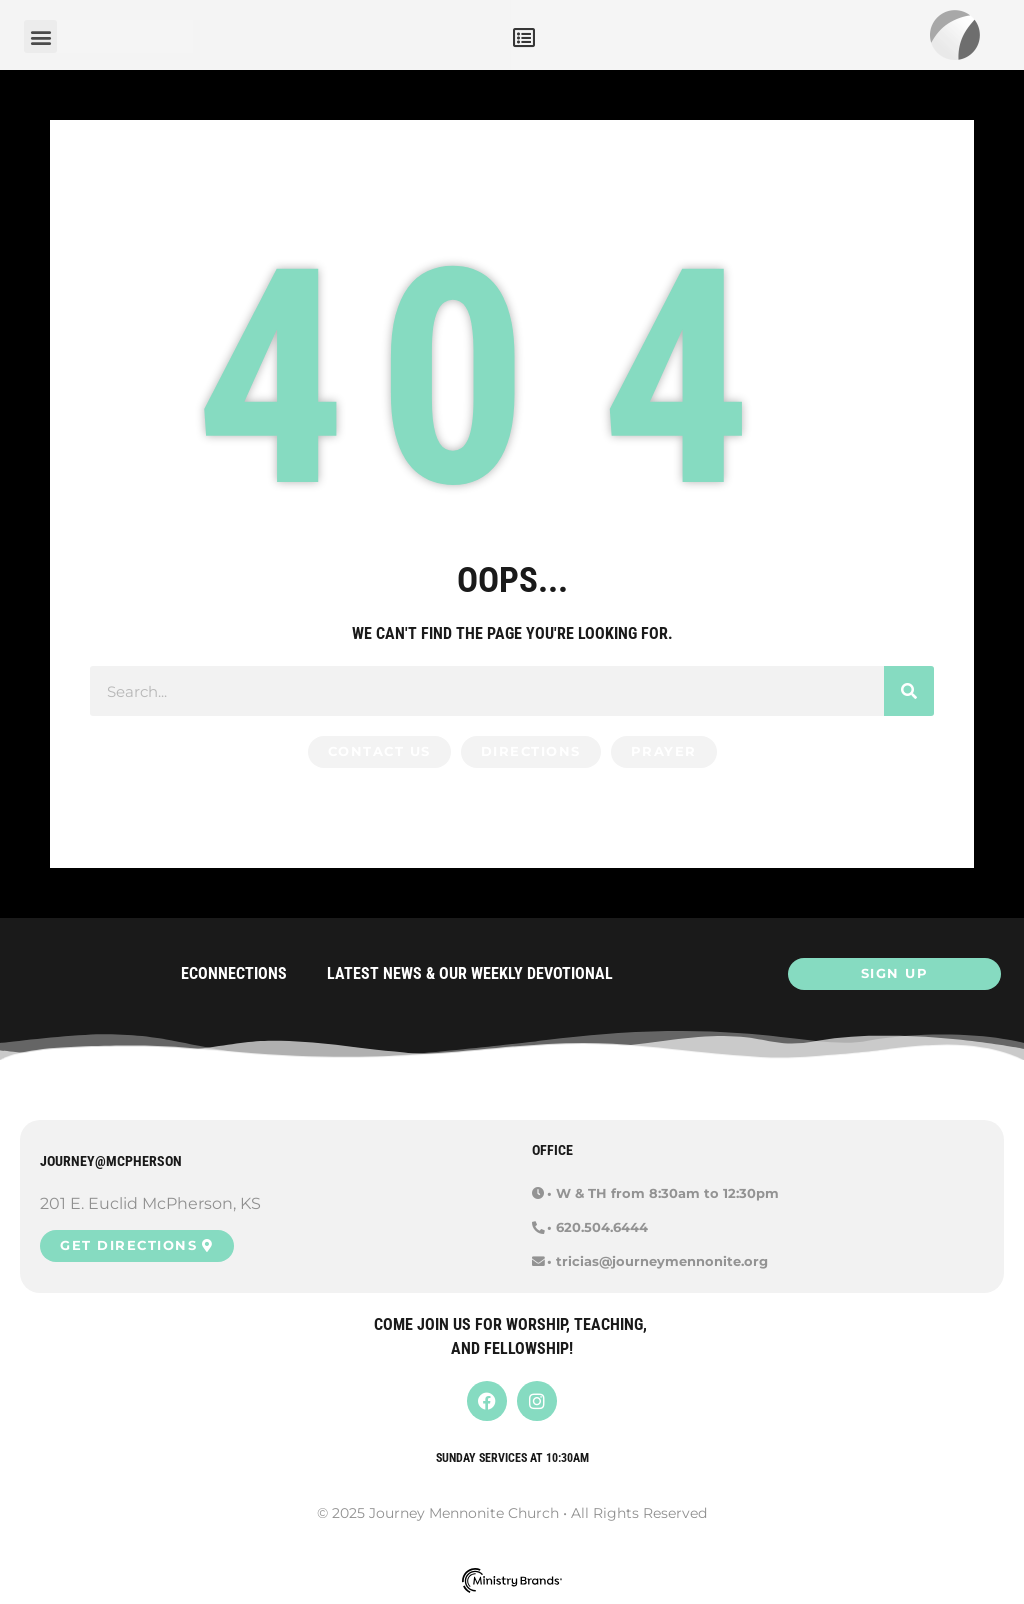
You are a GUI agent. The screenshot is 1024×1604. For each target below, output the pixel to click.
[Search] (909, 691)
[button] (523, 37)
